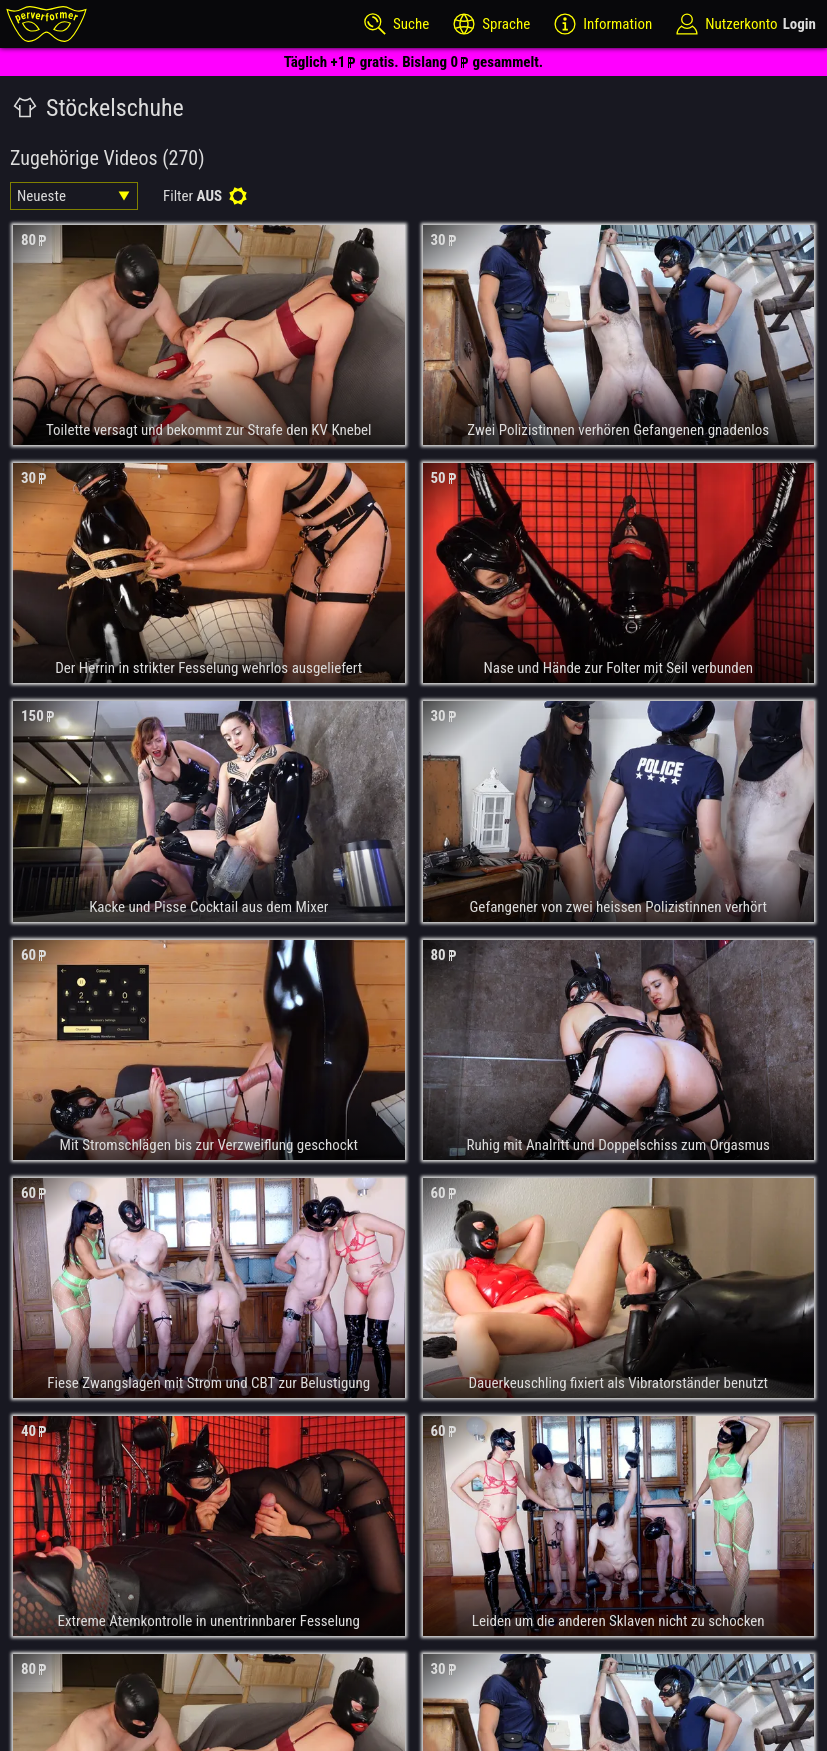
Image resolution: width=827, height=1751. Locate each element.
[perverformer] (46, 24)
